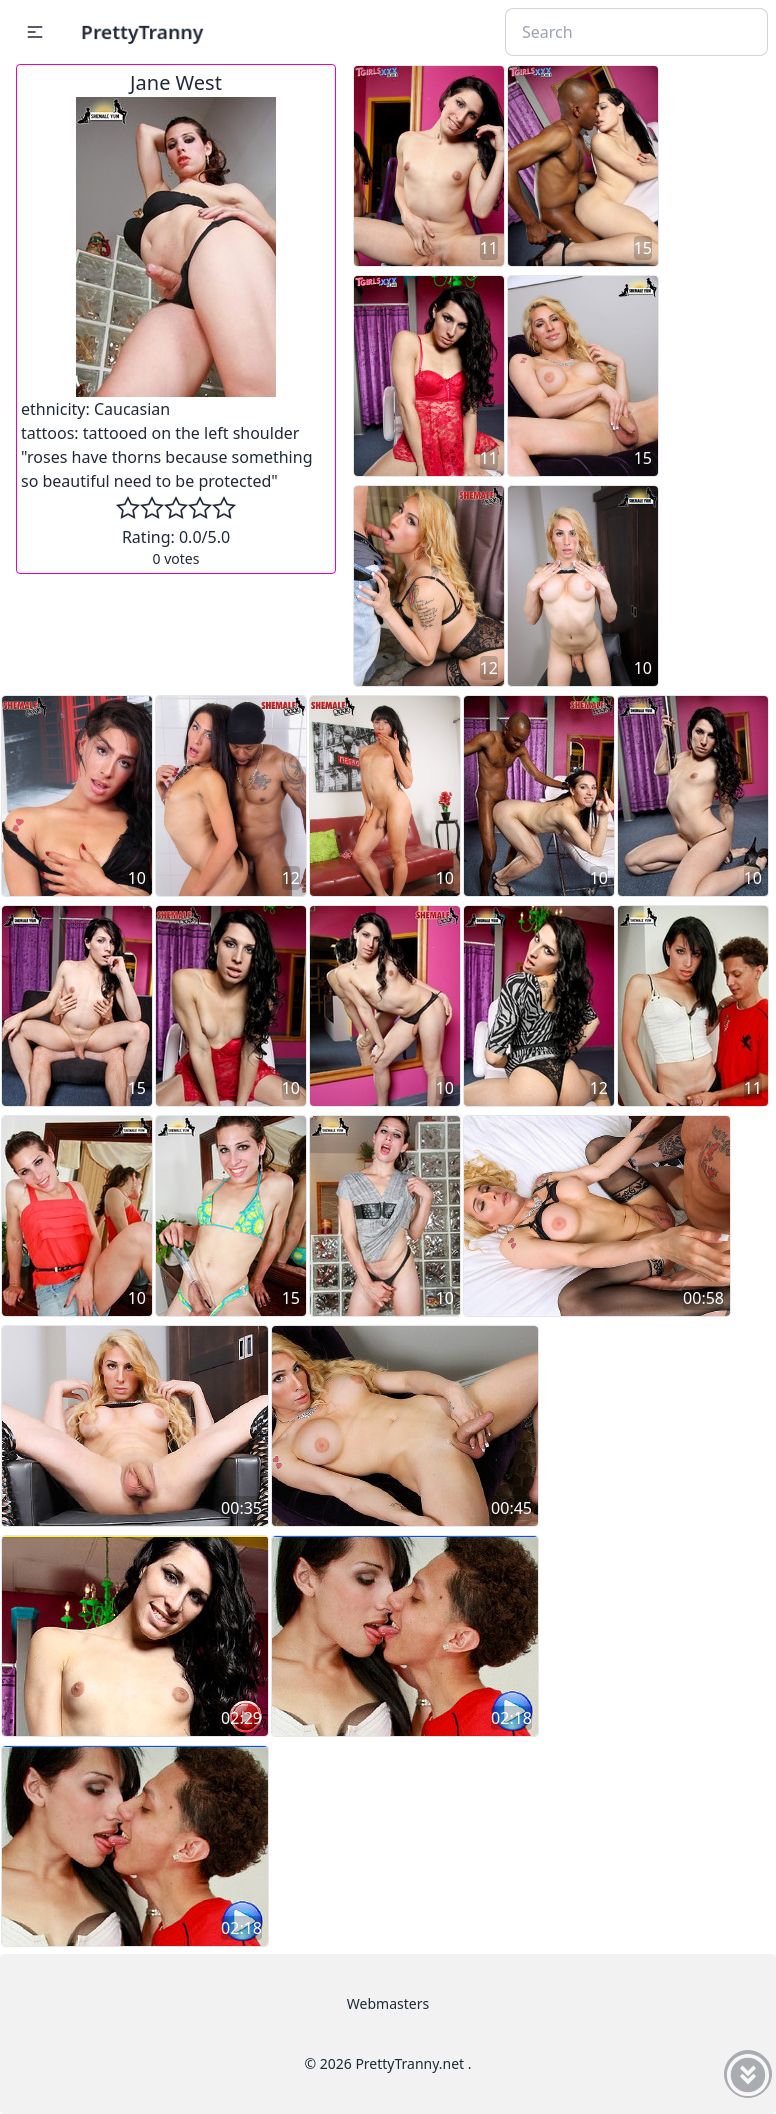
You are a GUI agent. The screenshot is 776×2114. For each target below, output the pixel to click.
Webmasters (388, 2003)
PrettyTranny (142, 31)
